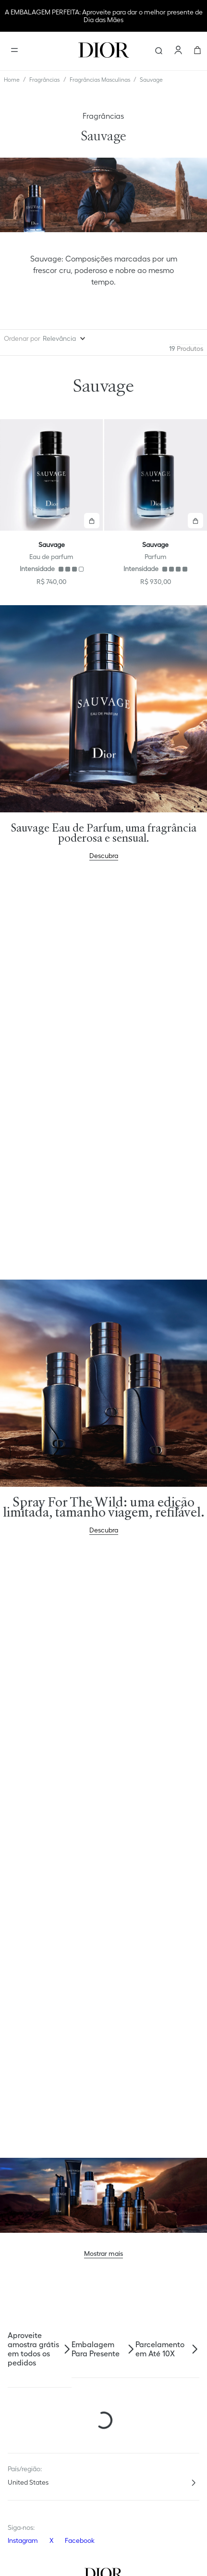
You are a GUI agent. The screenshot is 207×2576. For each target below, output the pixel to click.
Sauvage (151, 79)
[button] (91, 520)
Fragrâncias (44, 79)
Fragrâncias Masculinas (100, 79)
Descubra (103, 847)
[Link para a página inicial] (12, 79)
